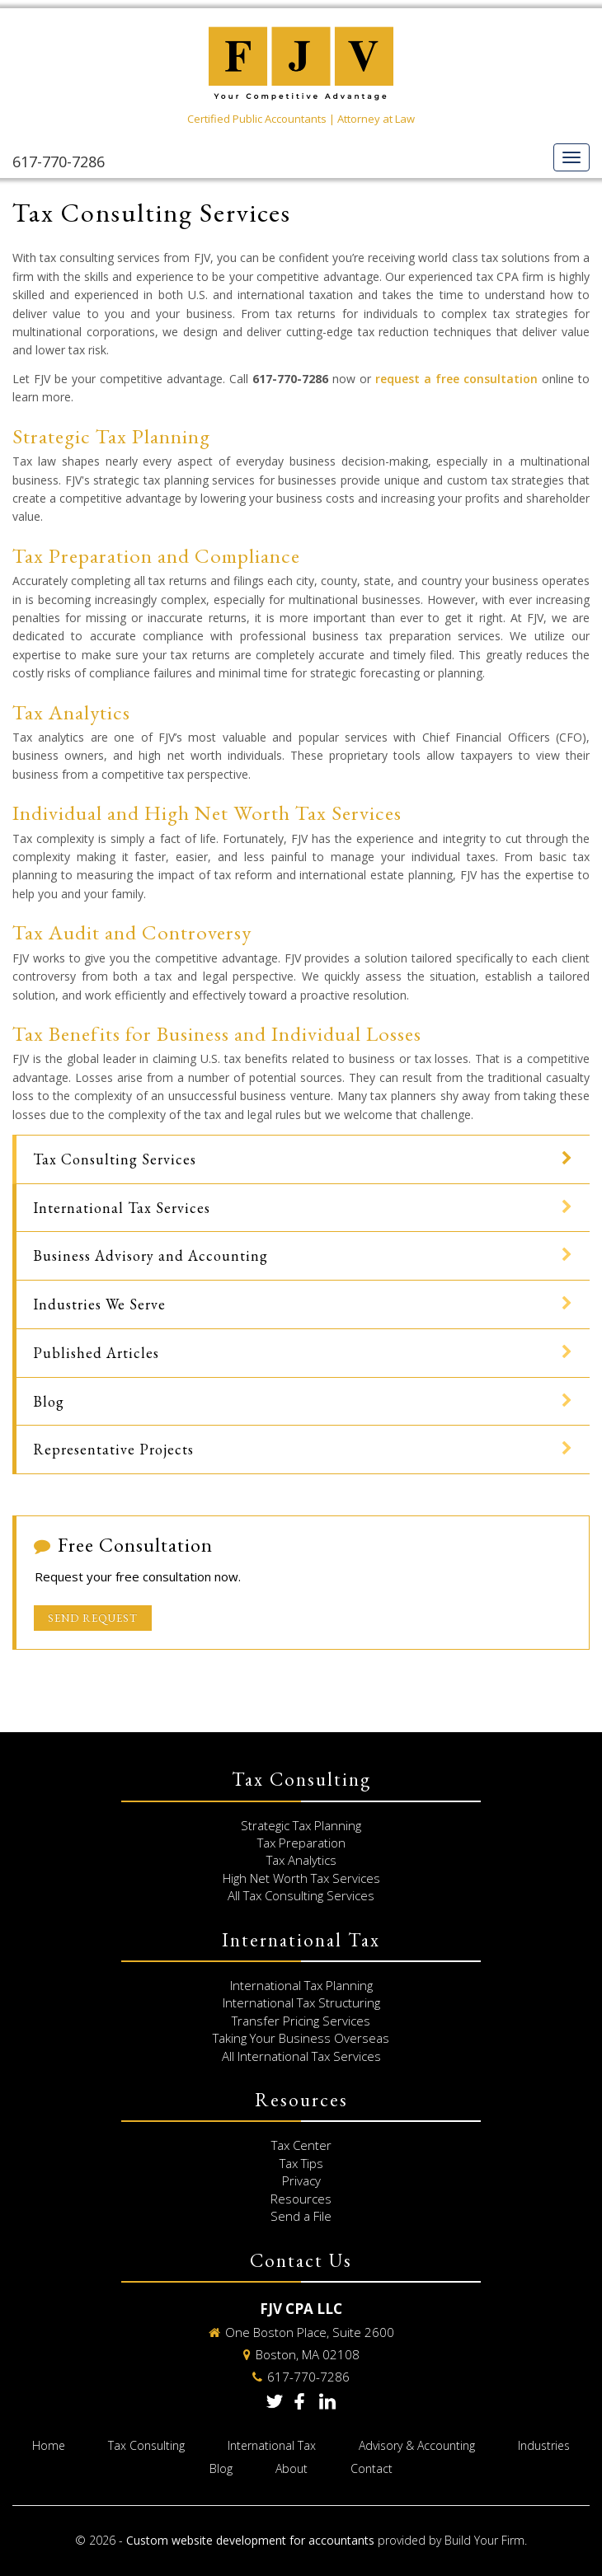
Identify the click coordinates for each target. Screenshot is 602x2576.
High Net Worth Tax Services (301, 1878)
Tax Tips (301, 2163)
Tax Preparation (301, 1842)
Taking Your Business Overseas (301, 2038)
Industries (544, 2445)
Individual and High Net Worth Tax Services (207, 812)
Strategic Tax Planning (111, 436)
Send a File (301, 2216)
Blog (48, 1401)
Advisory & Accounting (417, 2445)
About (291, 2468)
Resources (301, 2198)
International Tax (272, 2445)
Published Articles (96, 1352)
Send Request (93, 1618)
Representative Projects (113, 1449)
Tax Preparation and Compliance (156, 555)
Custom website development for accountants (250, 2540)
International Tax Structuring (301, 2002)
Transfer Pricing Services (301, 2020)
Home (48, 2445)
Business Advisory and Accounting (150, 1255)
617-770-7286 (58, 161)
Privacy (301, 2180)
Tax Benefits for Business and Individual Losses (216, 1033)
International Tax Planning (301, 1985)
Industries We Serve (99, 1304)
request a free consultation (456, 378)
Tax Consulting (146, 2445)
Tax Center (301, 2145)
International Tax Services (121, 1207)
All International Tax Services (301, 2056)
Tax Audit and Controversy (132, 932)
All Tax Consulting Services (301, 1895)
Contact (371, 2468)
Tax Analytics (71, 712)
